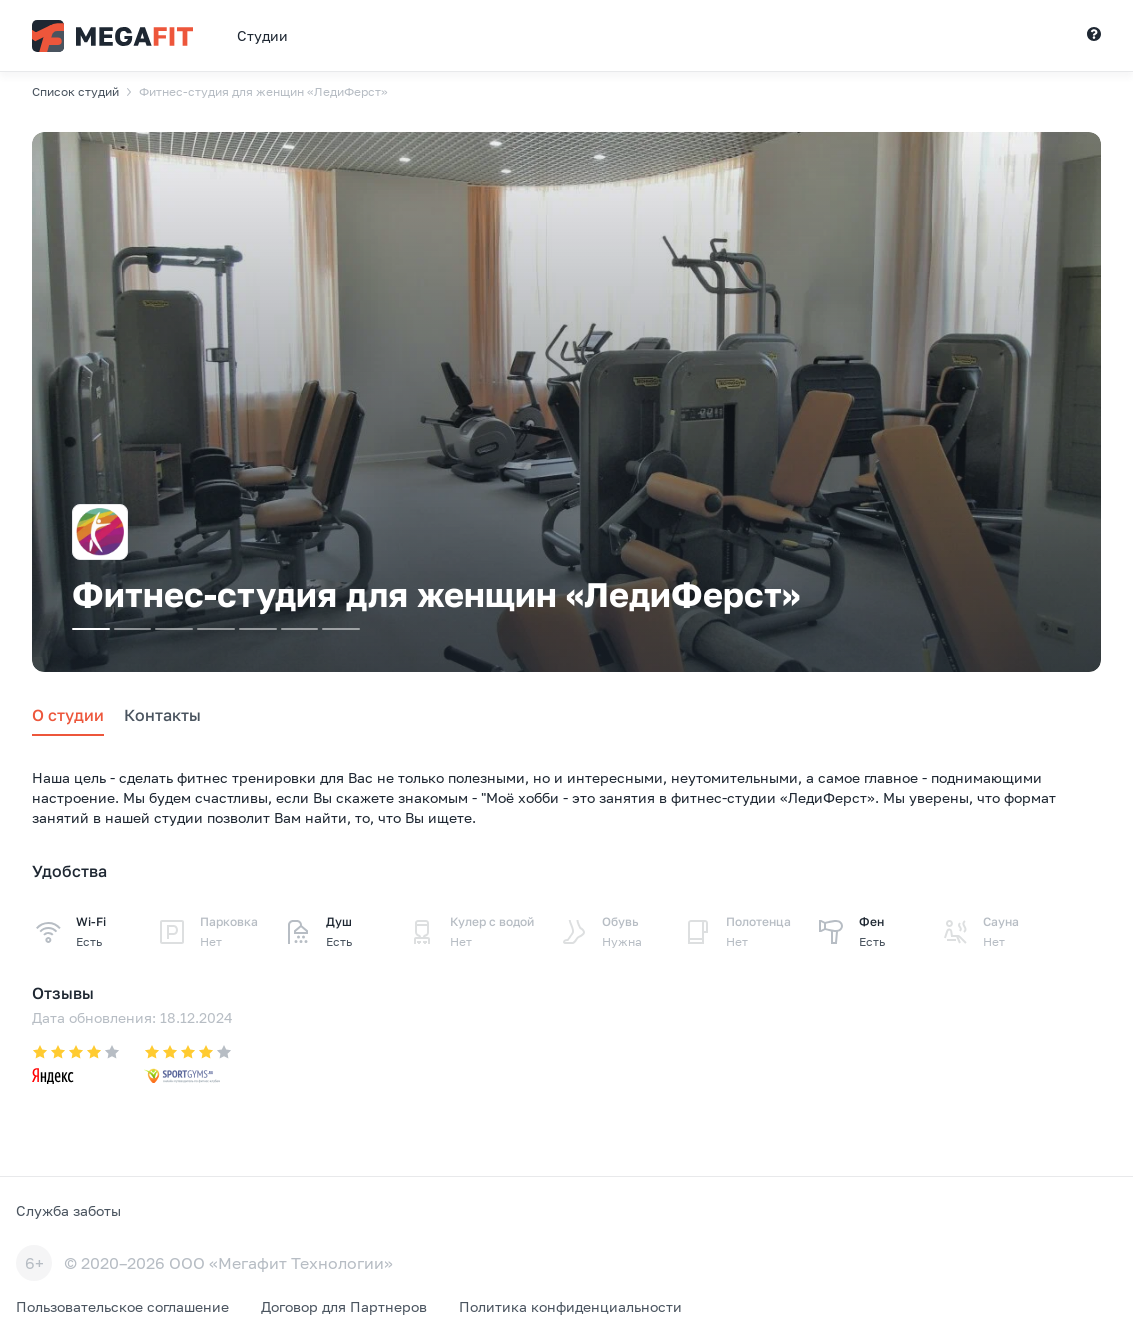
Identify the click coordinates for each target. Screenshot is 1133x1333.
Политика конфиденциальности (570, 1306)
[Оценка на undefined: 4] (188, 1066)
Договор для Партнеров (344, 1306)
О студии (68, 715)
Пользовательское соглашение (122, 1306)
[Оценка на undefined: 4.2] (76, 1066)
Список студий (75, 91)
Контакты (162, 715)
